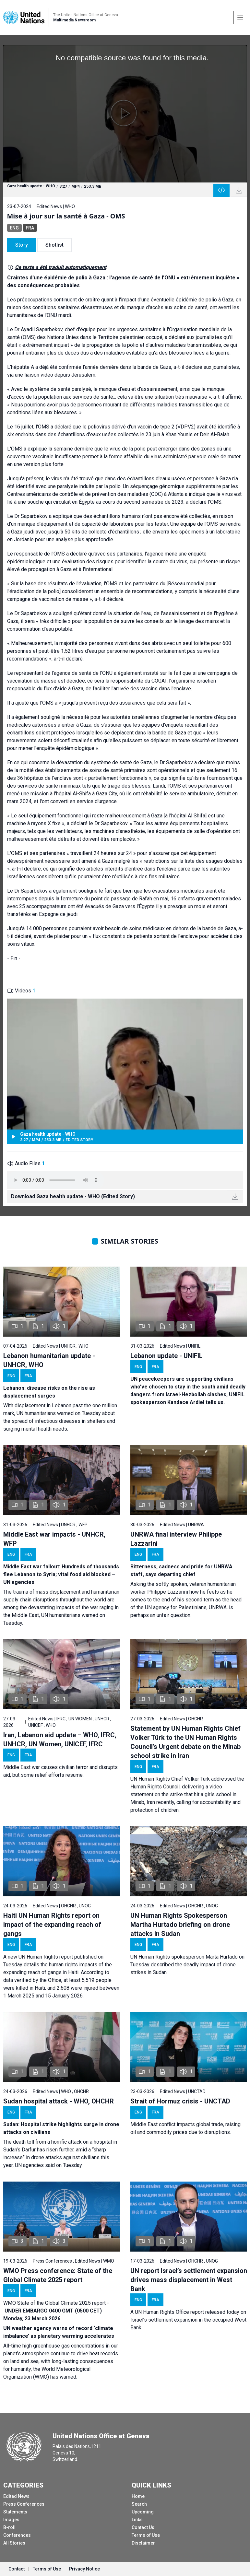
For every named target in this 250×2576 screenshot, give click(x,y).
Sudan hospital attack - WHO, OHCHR (58, 2101)
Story (21, 245)
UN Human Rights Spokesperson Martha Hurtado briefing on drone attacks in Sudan (180, 1925)
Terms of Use (146, 2535)
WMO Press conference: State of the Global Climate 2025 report (57, 2275)
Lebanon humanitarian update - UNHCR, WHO (49, 1360)
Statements (15, 2511)
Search (139, 2504)
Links (137, 2519)
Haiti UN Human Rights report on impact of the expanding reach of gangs (52, 1925)
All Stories (14, 2543)
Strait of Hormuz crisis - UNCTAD (180, 2101)
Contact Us (143, 2527)
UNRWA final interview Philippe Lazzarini (176, 1538)
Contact (16, 2568)
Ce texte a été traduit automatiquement (60, 267)
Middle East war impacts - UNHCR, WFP (54, 1538)
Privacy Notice (84, 2568)
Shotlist (54, 245)
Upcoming (143, 2511)
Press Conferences (23, 2504)
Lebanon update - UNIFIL (166, 1356)
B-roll (9, 2527)
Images (11, 2519)
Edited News (16, 2496)
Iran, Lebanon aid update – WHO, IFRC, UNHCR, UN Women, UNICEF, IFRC (59, 1739)
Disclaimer (143, 2543)
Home (138, 2496)
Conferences (17, 2535)
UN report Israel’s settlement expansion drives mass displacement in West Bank (188, 2280)
